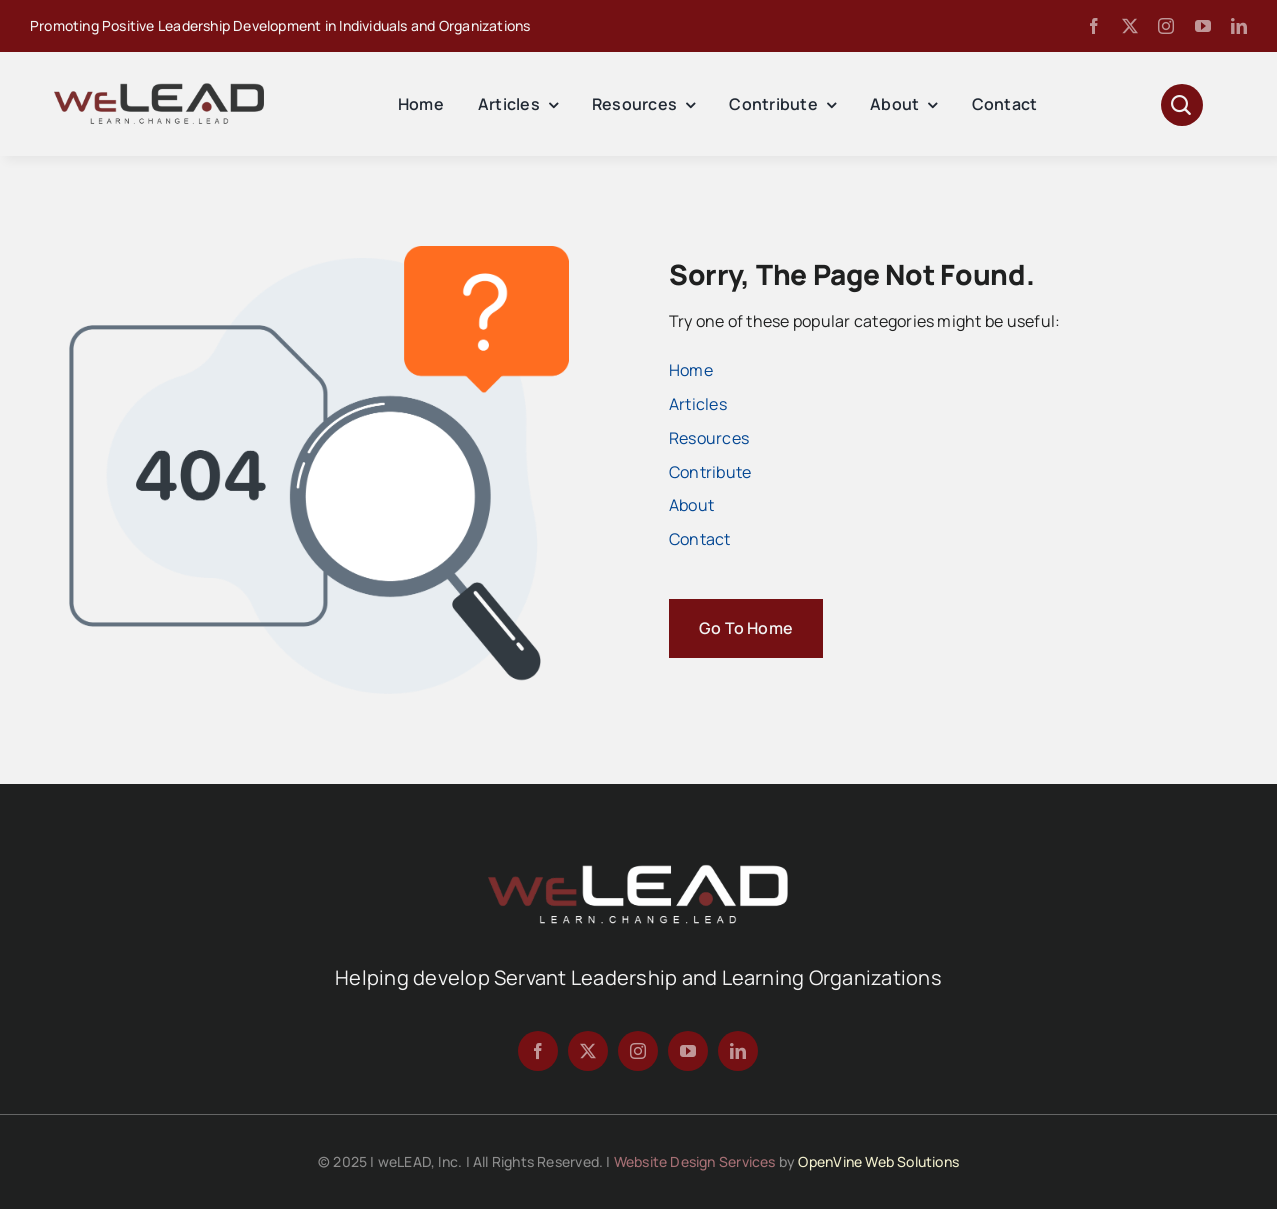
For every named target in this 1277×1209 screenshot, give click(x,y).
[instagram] (1166, 26)
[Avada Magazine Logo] (159, 91)
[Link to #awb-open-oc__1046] (1182, 105)
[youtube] (1203, 26)
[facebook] (1094, 26)
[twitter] (1130, 26)
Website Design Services (695, 1161)
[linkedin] (1239, 26)
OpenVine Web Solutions (878, 1161)
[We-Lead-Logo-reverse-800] (638, 872)
